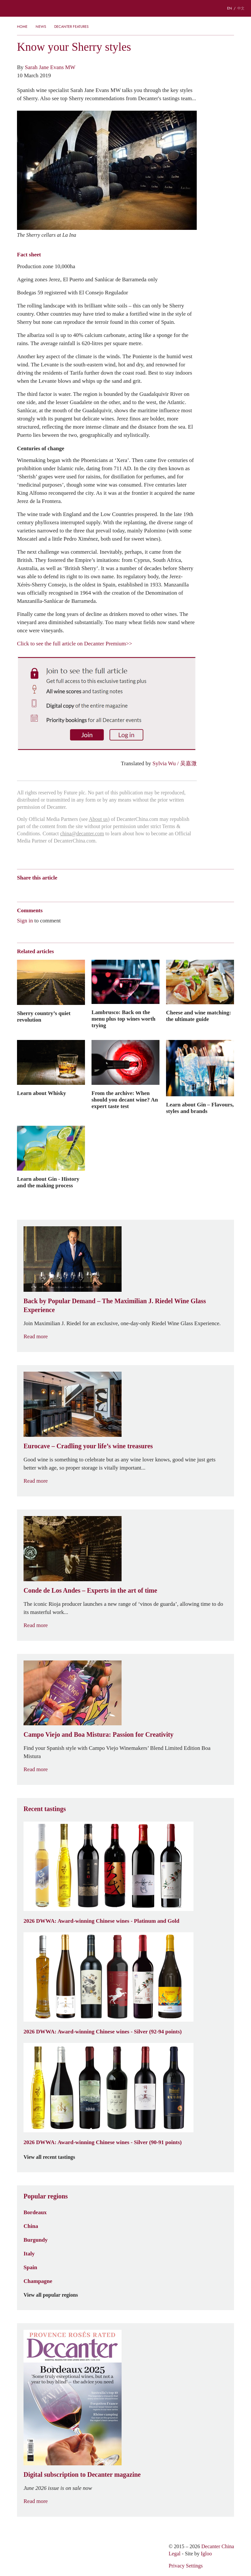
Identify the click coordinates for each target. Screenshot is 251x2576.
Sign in (25, 920)
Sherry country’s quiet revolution (44, 1016)
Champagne (38, 2281)
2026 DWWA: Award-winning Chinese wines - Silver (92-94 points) (103, 2031)
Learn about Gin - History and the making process (48, 1182)
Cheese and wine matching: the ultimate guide (198, 1016)
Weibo (20, 889)
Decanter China (125, 8)
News (41, 26)
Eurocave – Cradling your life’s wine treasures (88, 1446)
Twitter (83, 889)
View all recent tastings (53, 2157)
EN (229, 8)
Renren (71, 889)
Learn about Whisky (41, 1093)
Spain (30, 2267)
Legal (174, 2553)
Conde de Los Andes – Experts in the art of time (90, 1590)
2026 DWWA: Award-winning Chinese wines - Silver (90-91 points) (103, 2142)
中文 (240, 8)
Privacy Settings (186, 2565)
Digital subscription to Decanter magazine (82, 2474)
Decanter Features (71, 26)
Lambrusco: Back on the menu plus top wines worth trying (124, 1019)
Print (106, 889)
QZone (58, 889)
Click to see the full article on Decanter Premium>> (74, 643)
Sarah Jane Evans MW (50, 67)
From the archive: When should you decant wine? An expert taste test (125, 1099)
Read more (40, 1336)
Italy (29, 2253)
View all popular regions (55, 2295)
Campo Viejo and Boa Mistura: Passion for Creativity (99, 1734)
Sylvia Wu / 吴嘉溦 (175, 763)
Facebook (94, 889)
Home (22, 26)
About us (98, 819)
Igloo (206, 2553)
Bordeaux (35, 2212)
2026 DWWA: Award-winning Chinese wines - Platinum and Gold (101, 1920)
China (31, 2226)
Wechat (33, 889)
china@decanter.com (82, 833)
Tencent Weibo (45, 889)
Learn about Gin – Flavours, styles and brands (200, 1108)
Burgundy (36, 2239)
